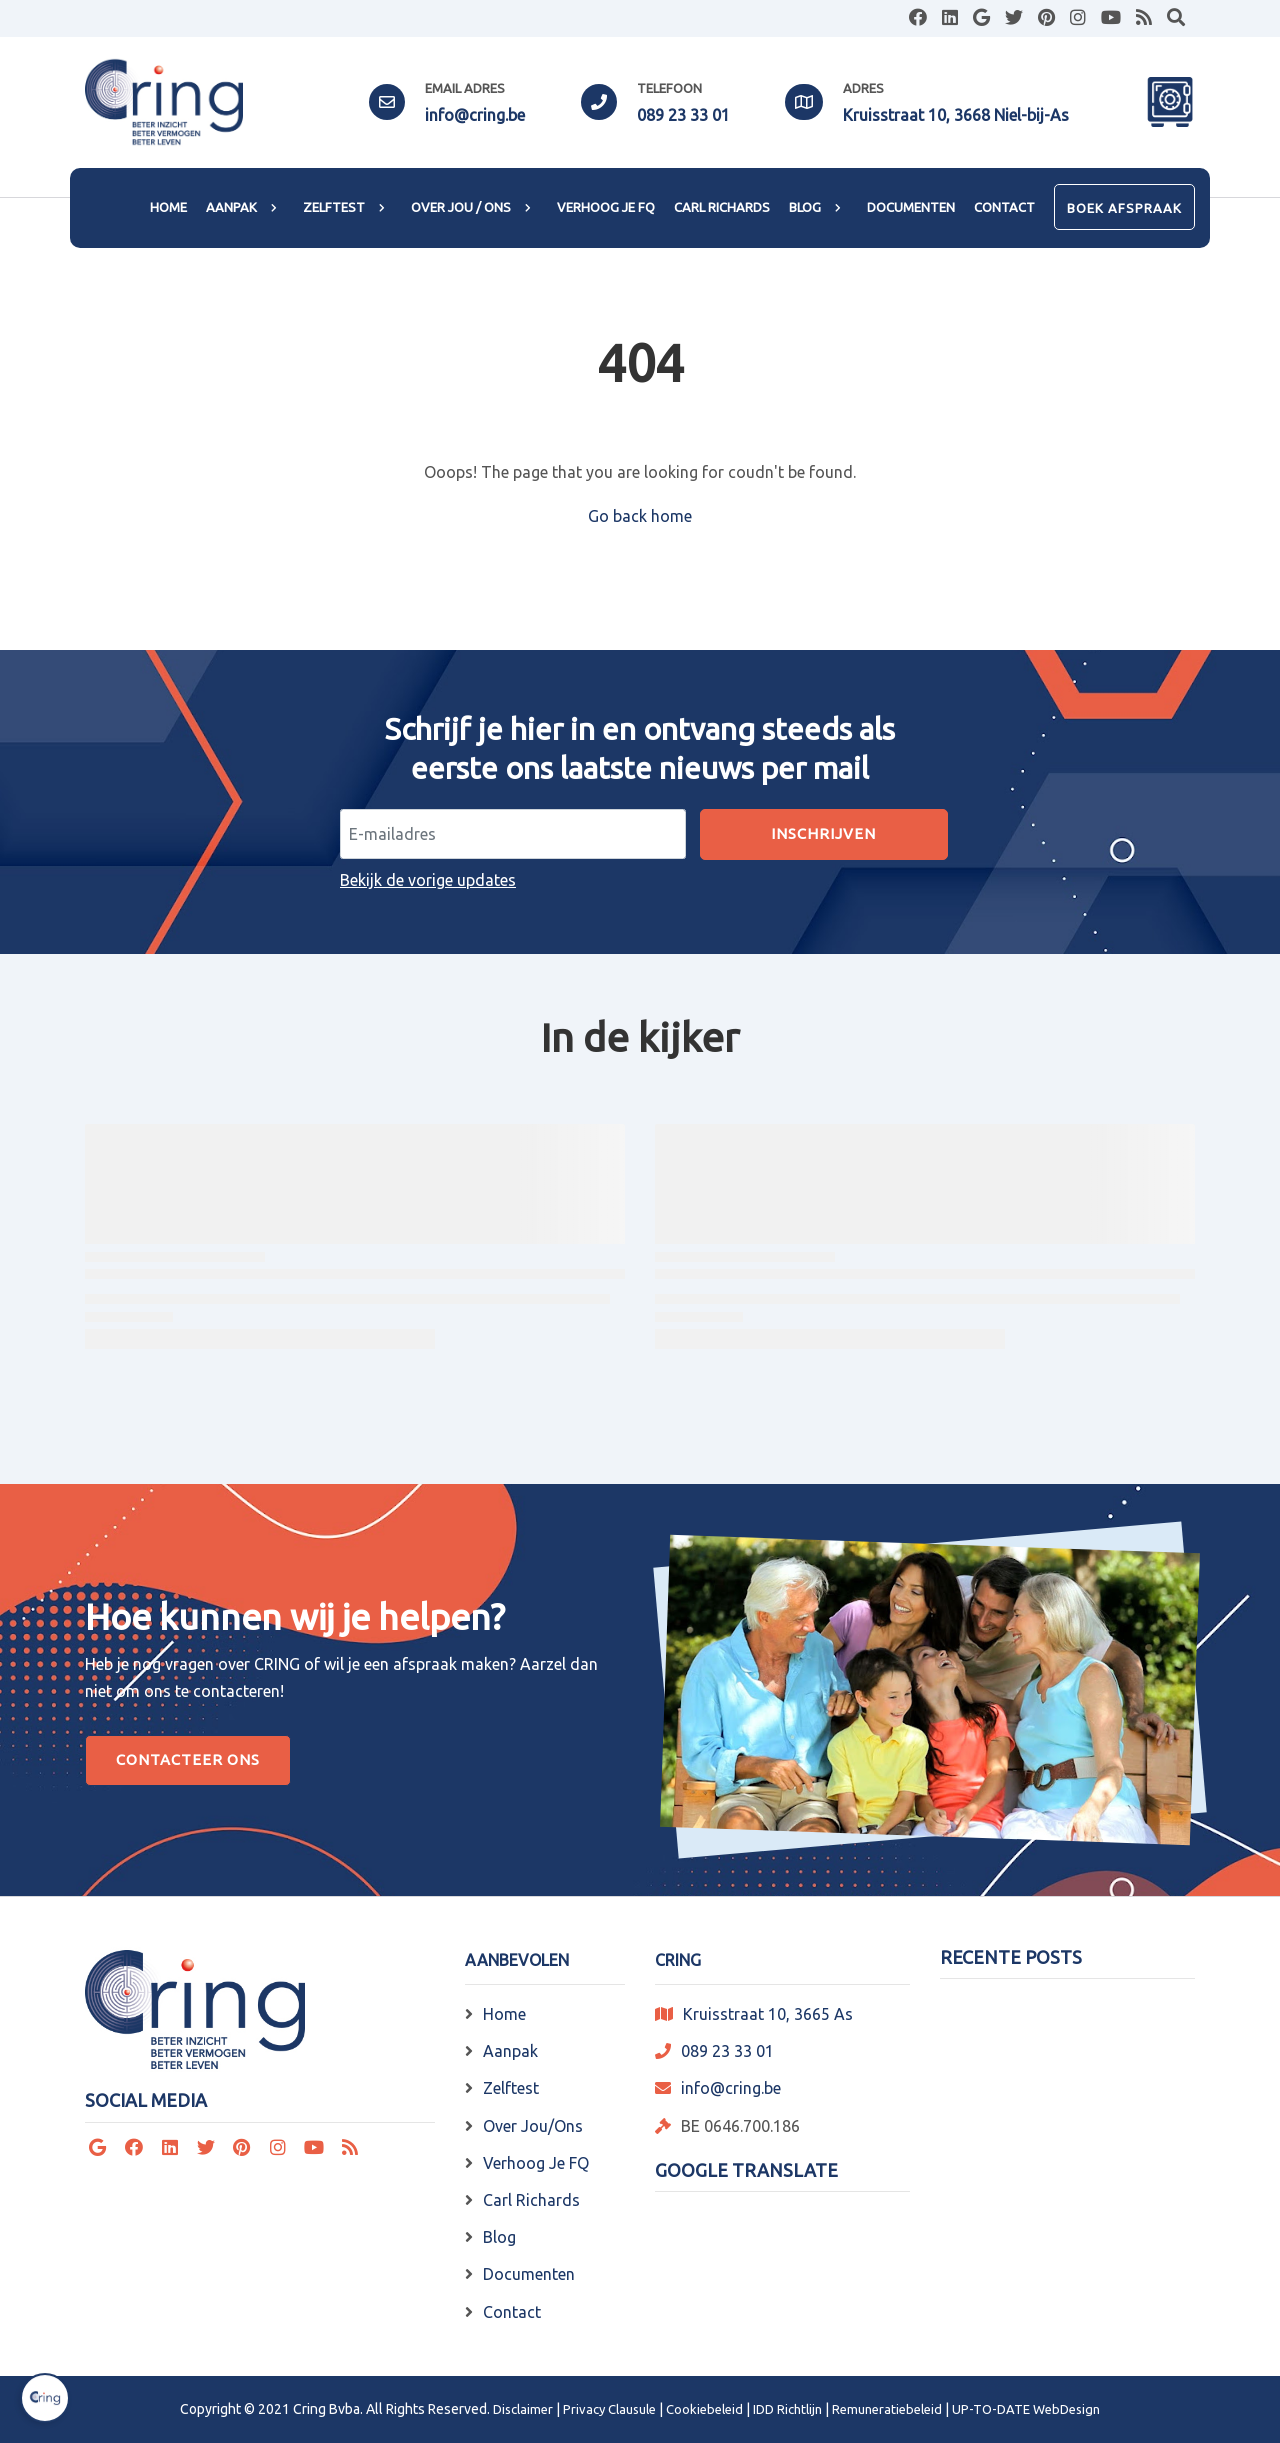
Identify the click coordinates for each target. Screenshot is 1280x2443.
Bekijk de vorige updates (428, 880)
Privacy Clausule (609, 2409)
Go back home (640, 516)
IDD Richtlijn (787, 2409)
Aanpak (510, 2051)
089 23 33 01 (683, 115)
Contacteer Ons (188, 1759)
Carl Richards (531, 2200)
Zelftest (511, 2088)
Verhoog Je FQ (536, 2163)
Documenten (529, 2274)
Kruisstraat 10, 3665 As (768, 2014)
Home (504, 2014)
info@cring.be (475, 115)
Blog (499, 2237)
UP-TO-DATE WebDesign (1026, 2409)
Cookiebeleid (704, 2409)
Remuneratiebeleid (887, 2409)
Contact (512, 2312)
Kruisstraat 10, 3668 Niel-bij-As (956, 115)
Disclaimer (523, 2409)
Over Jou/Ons (533, 2126)
